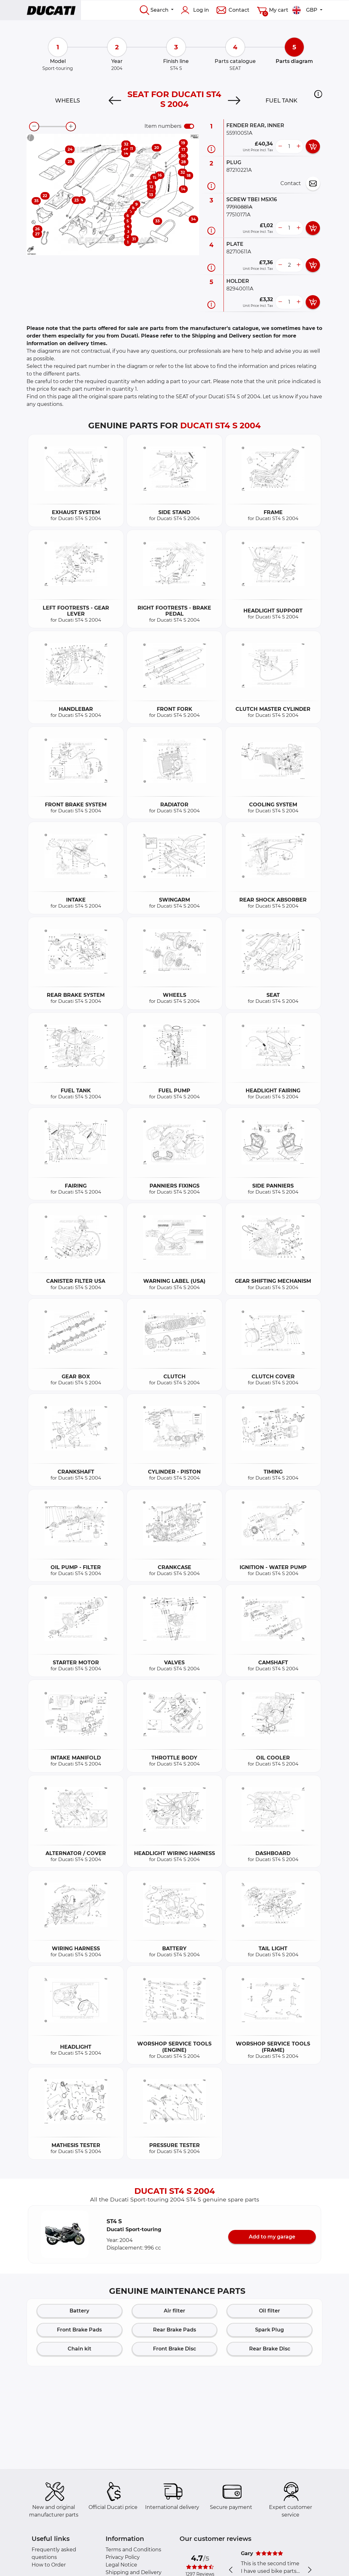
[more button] (298, 146)
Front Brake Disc (174, 2349)
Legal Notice (121, 2565)
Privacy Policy (123, 2557)
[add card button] (313, 146)
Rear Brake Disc (269, 2349)
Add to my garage (272, 2237)
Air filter (174, 2311)
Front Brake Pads (79, 2330)
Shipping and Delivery (134, 2572)
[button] (318, 94)
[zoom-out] (34, 126)
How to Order (49, 2565)
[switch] (189, 126)
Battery (79, 2311)
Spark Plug (269, 2330)
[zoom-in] (71, 126)
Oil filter (269, 2311)
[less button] (280, 146)
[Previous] (115, 100)
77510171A (238, 215)
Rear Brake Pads (174, 2330)
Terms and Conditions (133, 2550)
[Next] (234, 100)
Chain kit (79, 2349)
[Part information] (211, 149)
